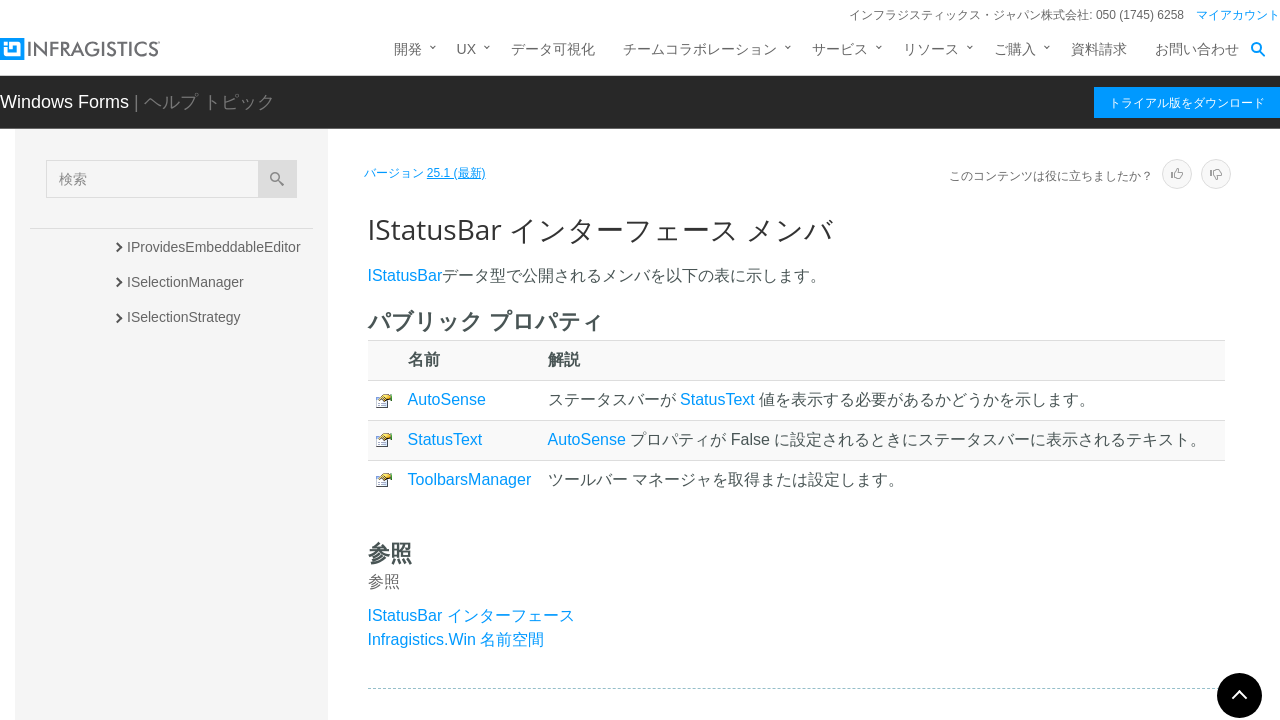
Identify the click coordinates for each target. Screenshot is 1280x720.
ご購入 (1015, 49)
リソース (931, 49)
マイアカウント (1238, 15)
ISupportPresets (177, 601)
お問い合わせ (1197, 49)
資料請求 (1099, 49)
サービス (840, 49)
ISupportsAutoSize (185, 671)
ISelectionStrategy (184, 317)
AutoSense (447, 399)
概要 (159, 454)
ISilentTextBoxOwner (192, 387)
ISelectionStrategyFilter (199, 352)
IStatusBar (162, 422)
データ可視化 (553, 49)
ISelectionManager (185, 282)
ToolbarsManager (470, 479)
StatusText (717, 399)
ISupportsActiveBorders (200, 636)
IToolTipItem (165, 706)
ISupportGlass (171, 566)
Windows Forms (64, 102)
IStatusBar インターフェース (471, 615)
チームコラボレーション (700, 49)
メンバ (166, 489)
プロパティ (180, 524)
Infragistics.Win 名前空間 (456, 639)
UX (466, 49)
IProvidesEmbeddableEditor (214, 247)
